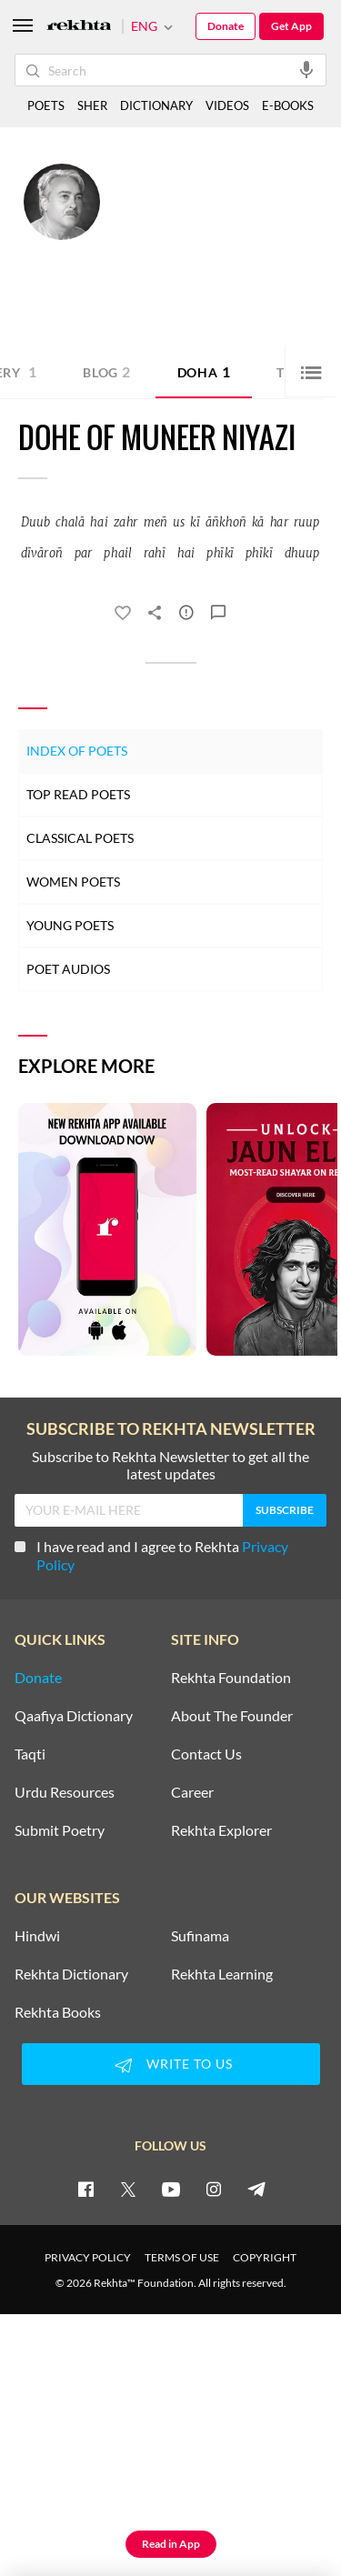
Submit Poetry (60, 1830)
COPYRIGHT (264, 2257)
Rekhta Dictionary (71, 1974)
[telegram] (256, 2188)
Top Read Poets (78, 794)
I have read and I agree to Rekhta (151, 1555)
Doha (204, 371)
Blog (107, 371)
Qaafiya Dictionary (74, 1716)
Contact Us (206, 1754)
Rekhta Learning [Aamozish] (222, 1974)
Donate (225, 26)
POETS (46, 105)
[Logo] (79, 26)
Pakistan (255, 237)
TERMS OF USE (182, 2257)
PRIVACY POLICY (88, 2257)
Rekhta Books (58, 2012)
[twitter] (128, 2188)
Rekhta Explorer (221, 1830)
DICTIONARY (156, 105)
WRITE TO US (171, 2065)
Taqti (30, 1754)
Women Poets (73, 881)
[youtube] (171, 2188)
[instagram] (213, 2188)
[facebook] (85, 2188)
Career (192, 1792)
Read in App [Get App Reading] (171, 2544)
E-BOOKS (288, 105)
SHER (92, 105)
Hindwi (37, 1936)
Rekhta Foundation (231, 1677)
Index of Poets (76, 750)
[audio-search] (306, 69)
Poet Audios (68, 969)
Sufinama (200, 1936)
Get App (291, 26)
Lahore (213, 237)
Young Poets (70, 925)
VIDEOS (227, 105)
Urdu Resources (65, 1792)
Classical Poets (80, 838)
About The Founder (232, 1716)
